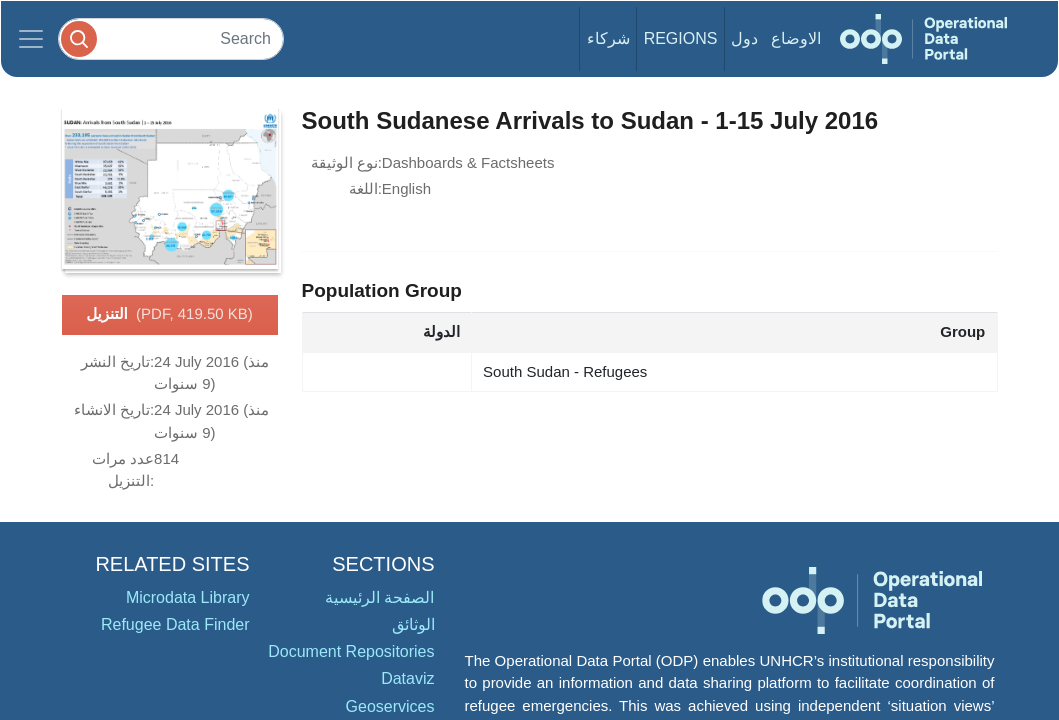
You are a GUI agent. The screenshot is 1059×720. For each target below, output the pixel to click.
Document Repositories (351, 651)
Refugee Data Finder (175, 624)
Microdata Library (188, 597)
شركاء (608, 38)
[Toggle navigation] (31, 39)
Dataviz (407, 678)
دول (744, 38)
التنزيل (169, 315)
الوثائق (413, 624)
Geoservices (390, 706)
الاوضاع (796, 38)
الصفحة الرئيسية (379, 597)
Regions (681, 38)
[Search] (171, 38)
